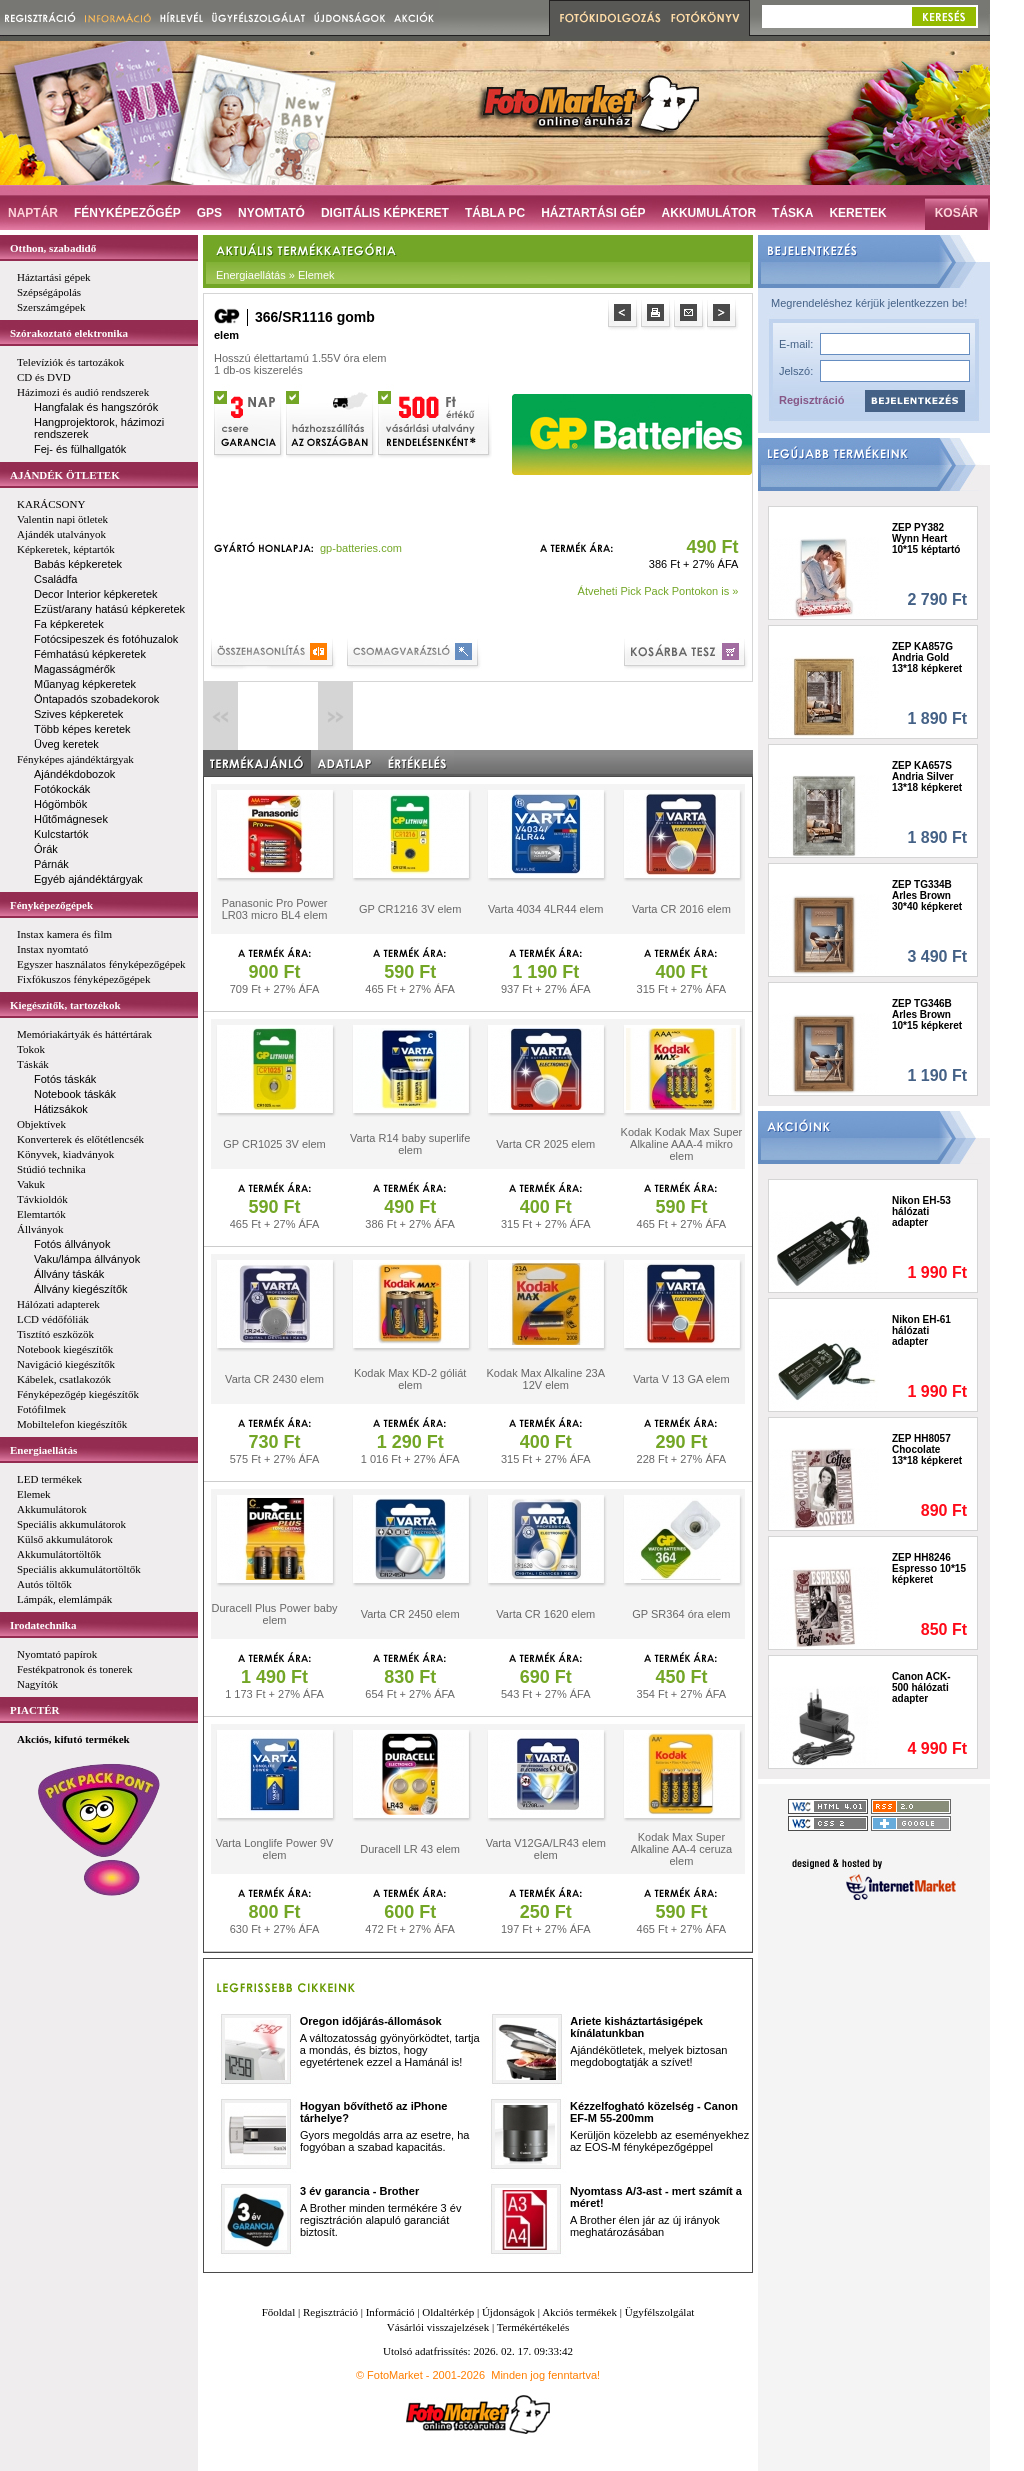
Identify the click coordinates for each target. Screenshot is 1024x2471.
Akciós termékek (579, 2312)
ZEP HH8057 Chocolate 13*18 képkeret (927, 1449)
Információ (390, 2312)
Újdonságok (508, 2312)
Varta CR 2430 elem (274, 1379)
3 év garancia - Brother (359, 2191)
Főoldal (279, 2312)
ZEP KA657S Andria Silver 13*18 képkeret (927, 776)
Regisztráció (811, 400)
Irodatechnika (43, 1625)
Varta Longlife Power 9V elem (275, 1849)
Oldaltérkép (448, 2312)
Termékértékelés (533, 2327)
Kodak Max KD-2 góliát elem (410, 1379)
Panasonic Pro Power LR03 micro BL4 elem (275, 909)
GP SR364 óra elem (681, 1614)
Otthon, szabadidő (53, 248)
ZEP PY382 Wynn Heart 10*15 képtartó (926, 538)
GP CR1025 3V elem (274, 1144)
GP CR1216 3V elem (410, 909)
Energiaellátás (43, 1450)
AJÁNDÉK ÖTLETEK (65, 475)
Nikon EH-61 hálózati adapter (921, 1330)
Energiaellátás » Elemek (275, 275)
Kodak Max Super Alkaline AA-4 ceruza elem (682, 1849)
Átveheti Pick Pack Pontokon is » (658, 591)
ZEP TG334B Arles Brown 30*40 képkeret (927, 895)
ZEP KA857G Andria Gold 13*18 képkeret (927, 657)
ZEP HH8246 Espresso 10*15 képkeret (929, 1568)
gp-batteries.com (361, 548)
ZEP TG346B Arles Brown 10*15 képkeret (927, 1014)
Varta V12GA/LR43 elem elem (546, 1849)
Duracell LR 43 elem (410, 1849)
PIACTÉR (35, 1710)
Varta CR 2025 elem (545, 1144)
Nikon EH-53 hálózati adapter (921, 1211)
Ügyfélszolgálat (660, 2312)
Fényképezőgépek (51, 905)
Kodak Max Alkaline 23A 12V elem (545, 1379)
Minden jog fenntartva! (545, 2375)
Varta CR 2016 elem (681, 909)
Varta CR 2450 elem (410, 1614)
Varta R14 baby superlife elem (410, 1144)
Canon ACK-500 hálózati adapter (921, 1687)
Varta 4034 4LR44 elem (545, 909)
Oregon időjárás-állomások (371, 2021)
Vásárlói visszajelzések (438, 2327)
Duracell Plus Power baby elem (275, 1614)
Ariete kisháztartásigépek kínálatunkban (636, 2027)
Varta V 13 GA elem (681, 1379)
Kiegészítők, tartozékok (65, 1005)
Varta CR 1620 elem (545, 1614)
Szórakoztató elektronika (69, 333)
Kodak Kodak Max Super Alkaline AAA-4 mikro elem (682, 1144)
